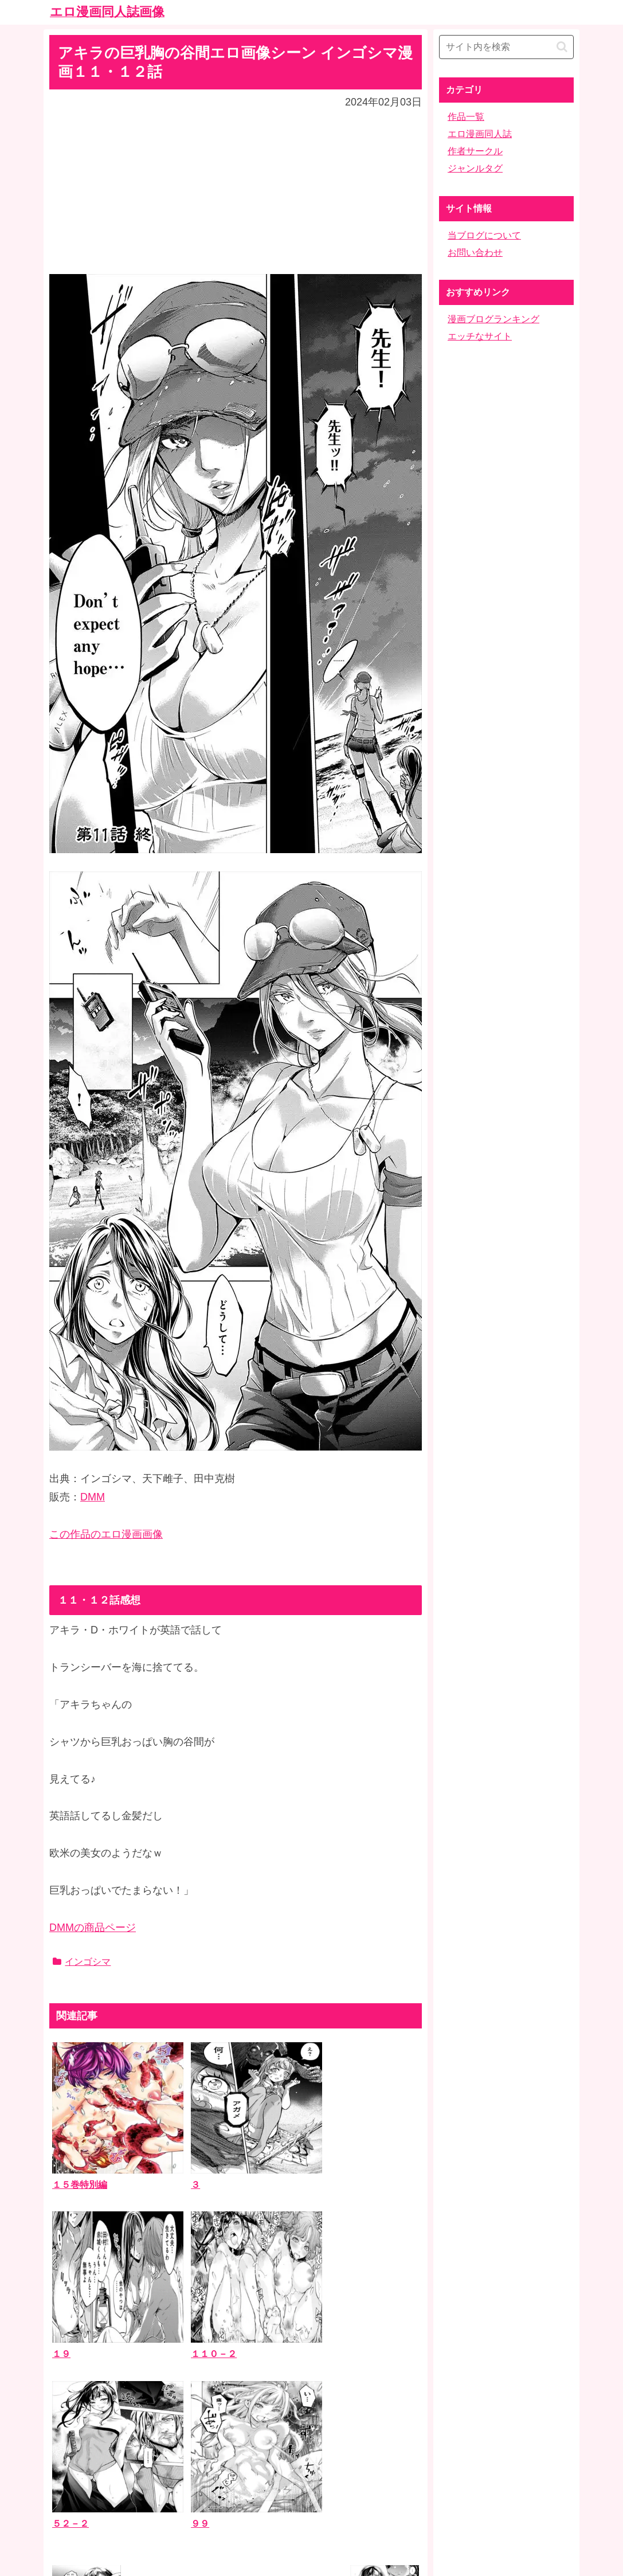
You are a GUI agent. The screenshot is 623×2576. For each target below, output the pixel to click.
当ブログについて (484, 235)
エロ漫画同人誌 (480, 134)
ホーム (312, 2486)
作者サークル (475, 151)
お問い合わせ (475, 252)
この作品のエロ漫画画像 (106, 1534)
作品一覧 (466, 117)
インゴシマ (82, 1962)
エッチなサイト (480, 336)
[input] (506, 47)
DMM (92, 1497)
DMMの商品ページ (92, 1927)
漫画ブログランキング (493, 319)
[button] (562, 46)
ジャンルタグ (475, 168)
